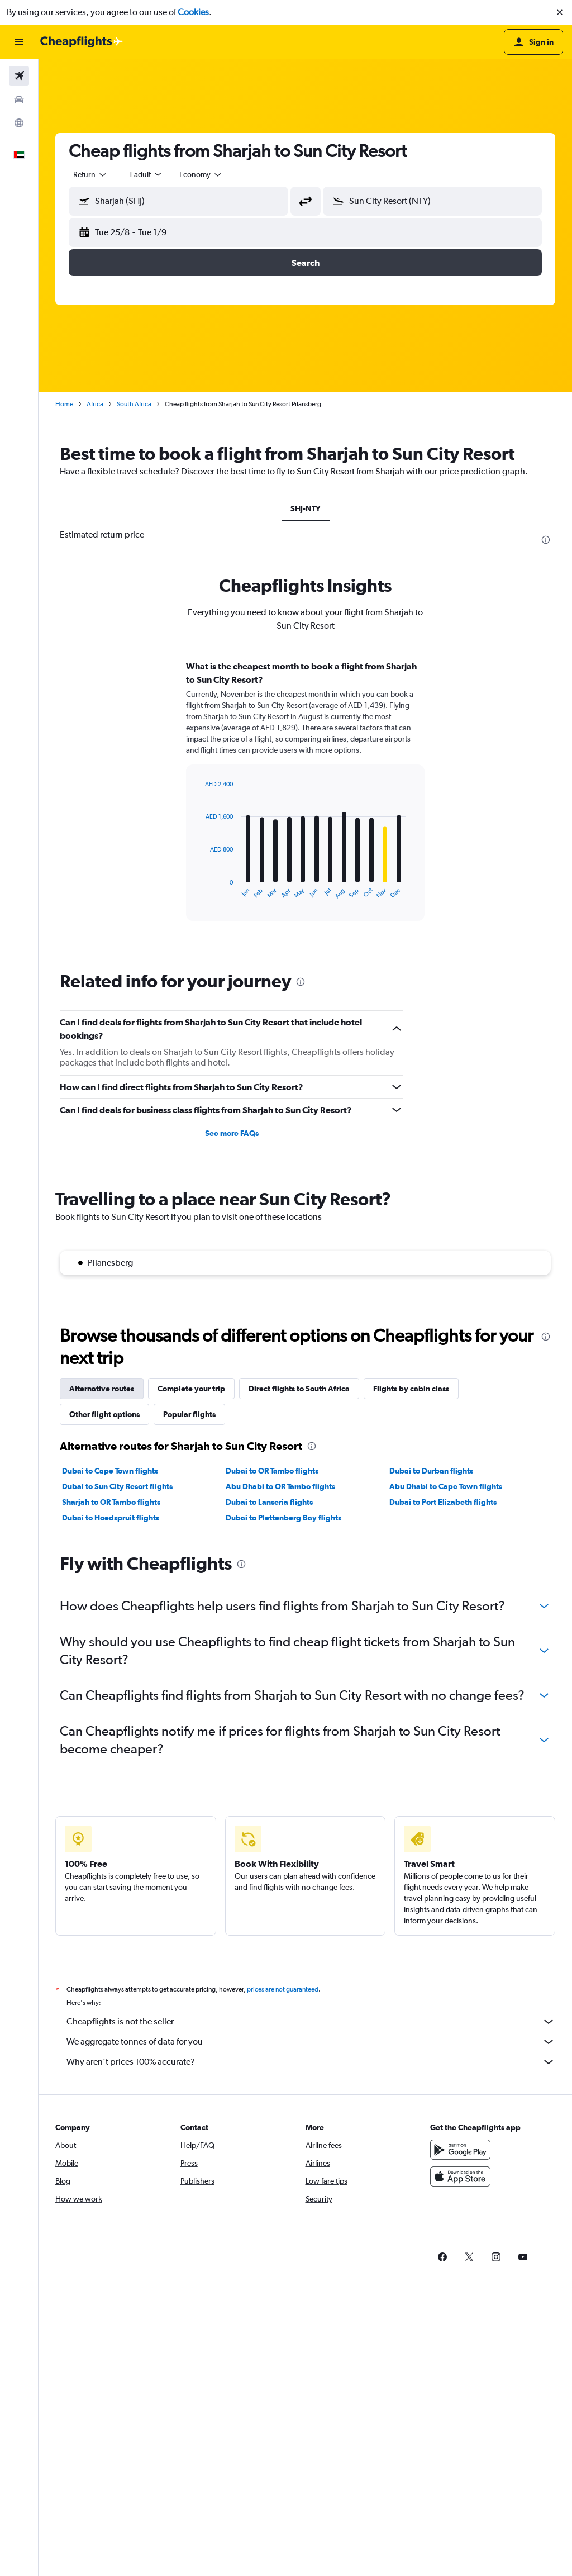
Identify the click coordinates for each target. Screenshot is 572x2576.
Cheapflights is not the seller (310, 2021)
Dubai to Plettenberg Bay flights (283, 1517)
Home (64, 404)
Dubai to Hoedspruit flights (110, 1517)
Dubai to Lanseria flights (269, 1502)
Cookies (193, 12)
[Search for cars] (19, 99)
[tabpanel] (305, 801)
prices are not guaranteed (282, 1989)
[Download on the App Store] (460, 2176)
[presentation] (546, 540)
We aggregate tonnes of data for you (310, 2042)
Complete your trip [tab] (191, 1388)
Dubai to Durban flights (431, 1470)
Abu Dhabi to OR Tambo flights (280, 1486)
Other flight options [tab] (104, 1414)
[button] (559, 12)
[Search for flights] (19, 76)
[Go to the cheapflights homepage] (81, 41)
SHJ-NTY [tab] (305, 508)
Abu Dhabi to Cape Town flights (445, 1486)
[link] (442, 2257)
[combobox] (90, 174)
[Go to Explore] (19, 123)
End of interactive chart (199, 890)
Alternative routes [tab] (101, 1388)
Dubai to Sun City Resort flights (117, 1486)
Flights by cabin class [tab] (411, 1388)
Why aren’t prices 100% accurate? (310, 2062)
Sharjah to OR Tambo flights (111, 1502)
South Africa (134, 404)
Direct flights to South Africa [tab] (299, 1388)
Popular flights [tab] (189, 1414)
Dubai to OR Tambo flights (272, 1470)
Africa (95, 404)
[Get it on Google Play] (460, 2150)
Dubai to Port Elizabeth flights (443, 1502)
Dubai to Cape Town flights (110, 1470)
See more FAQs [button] (232, 1133)
